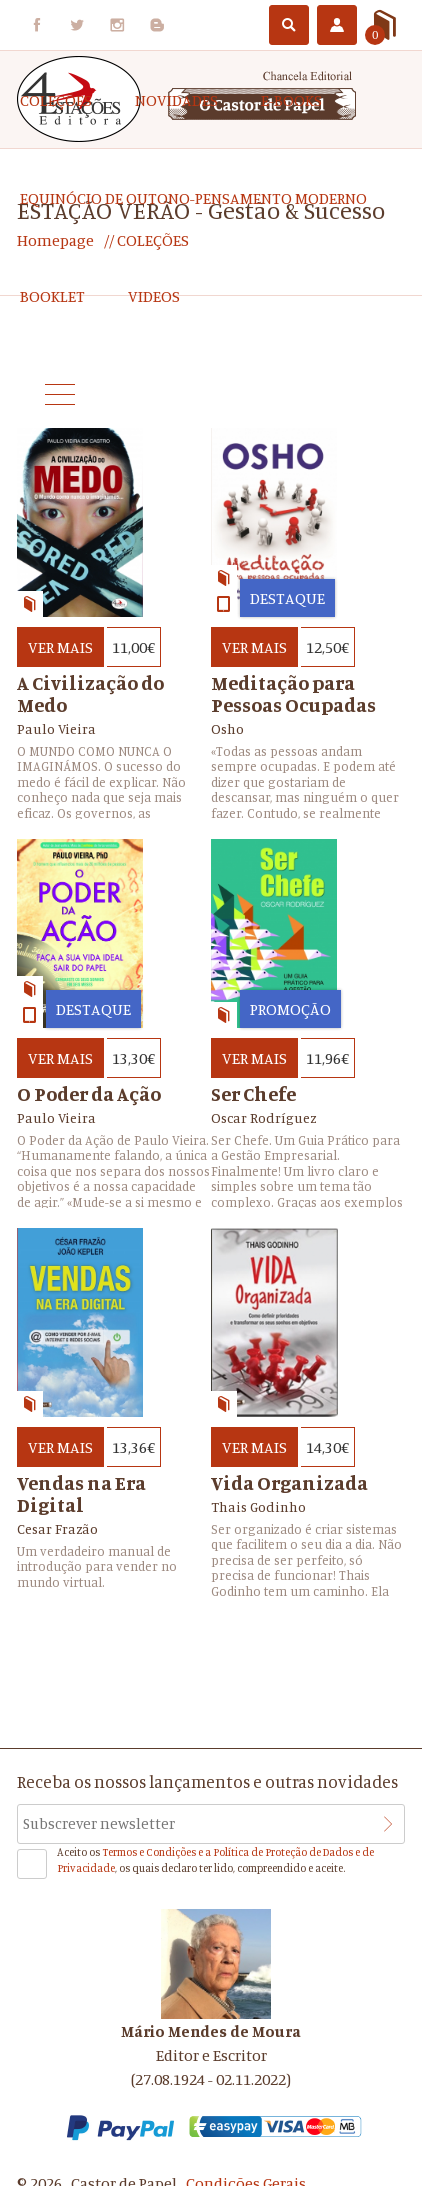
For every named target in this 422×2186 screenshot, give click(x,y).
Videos (154, 296)
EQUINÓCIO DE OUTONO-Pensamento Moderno (193, 198)
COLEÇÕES (56, 100)
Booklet (52, 296)
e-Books (291, 100)
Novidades (176, 100)
